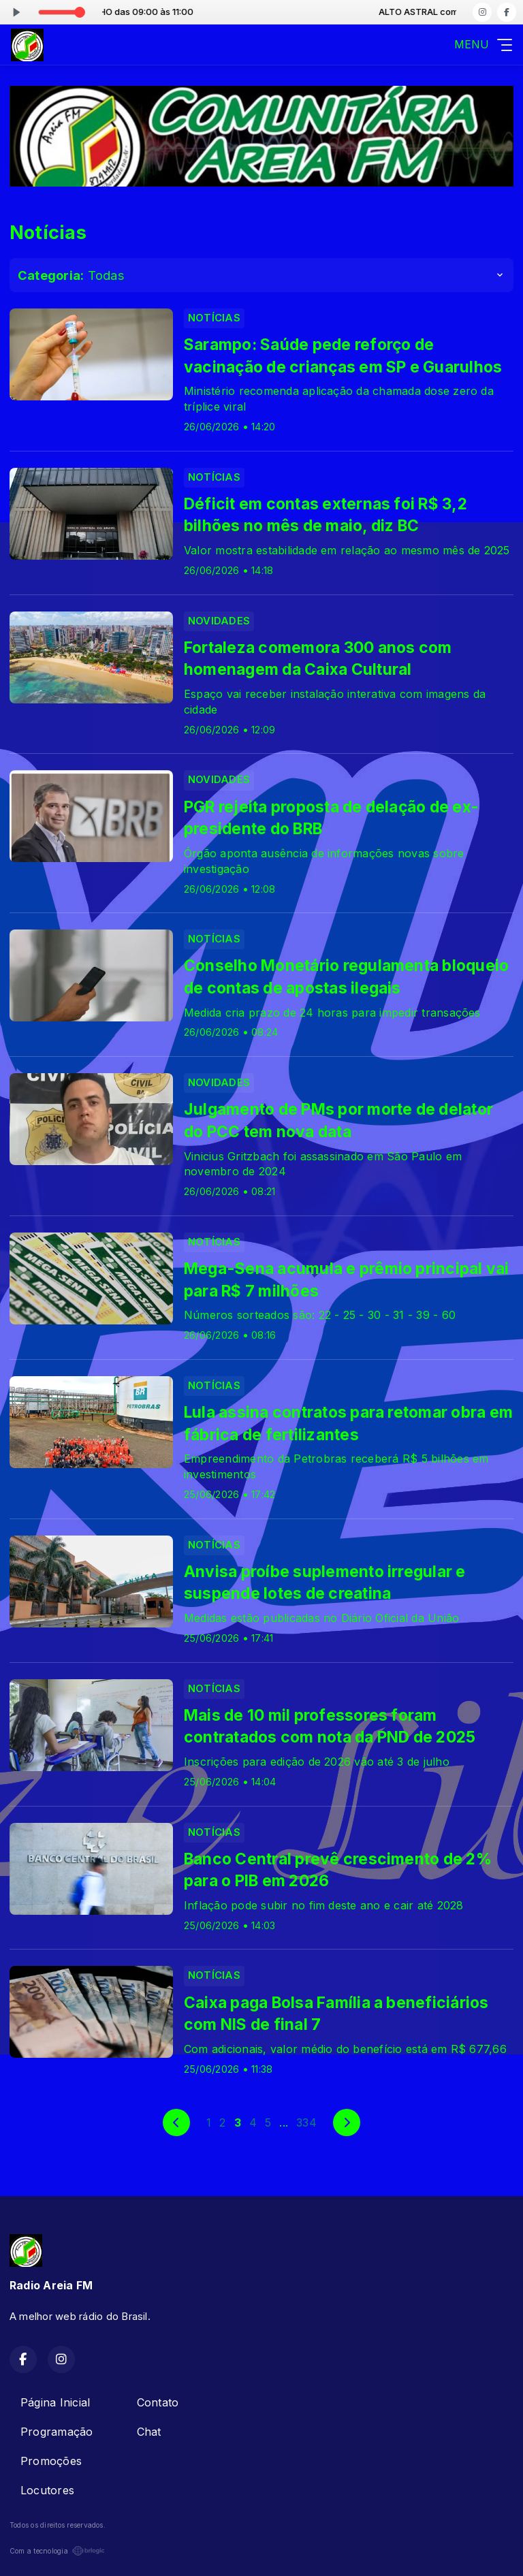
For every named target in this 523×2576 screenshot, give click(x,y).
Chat (149, 2431)
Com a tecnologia (57, 2551)
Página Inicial (55, 2402)
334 (306, 2122)
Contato (158, 2402)
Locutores (47, 2490)
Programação (56, 2431)
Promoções (51, 2461)
